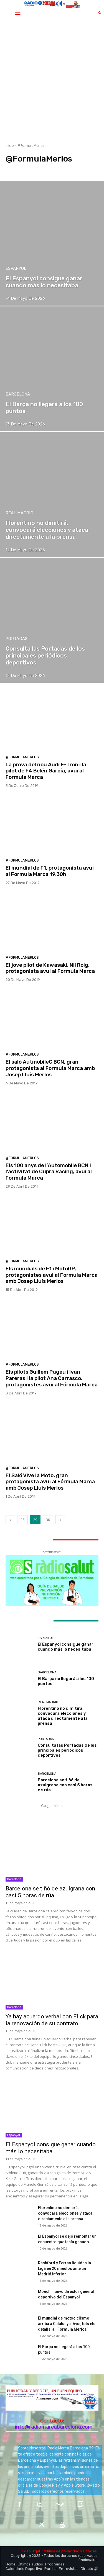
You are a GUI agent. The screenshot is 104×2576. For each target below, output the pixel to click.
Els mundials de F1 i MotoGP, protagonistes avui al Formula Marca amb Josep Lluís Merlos (52, 1275)
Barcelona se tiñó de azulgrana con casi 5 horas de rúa (65, 1784)
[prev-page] (10, 1519)
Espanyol (16, 268)
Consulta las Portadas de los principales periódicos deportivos (67, 1750)
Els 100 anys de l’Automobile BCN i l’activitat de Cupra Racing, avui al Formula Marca (49, 1171)
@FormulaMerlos (22, 757)
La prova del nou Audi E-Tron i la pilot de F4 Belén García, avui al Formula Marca (46, 770)
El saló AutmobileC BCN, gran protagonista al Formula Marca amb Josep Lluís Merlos (50, 1068)
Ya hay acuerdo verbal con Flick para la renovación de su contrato (52, 2020)
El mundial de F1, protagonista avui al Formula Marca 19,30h (50, 871)
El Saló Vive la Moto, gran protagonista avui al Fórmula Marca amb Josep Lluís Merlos (50, 1481)
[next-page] (60, 1519)
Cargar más (52, 1805)
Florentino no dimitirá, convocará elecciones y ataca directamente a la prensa (63, 1716)
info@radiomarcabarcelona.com (54, 2427)
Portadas (16, 639)
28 (22, 1519)
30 (48, 1519)
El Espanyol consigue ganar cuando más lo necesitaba (65, 1647)
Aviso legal (30, 2551)
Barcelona (18, 394)
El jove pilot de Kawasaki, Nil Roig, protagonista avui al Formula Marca (50, 968)
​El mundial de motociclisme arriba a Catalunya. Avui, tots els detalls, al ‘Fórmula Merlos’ (66, 2323)
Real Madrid (19, 513)
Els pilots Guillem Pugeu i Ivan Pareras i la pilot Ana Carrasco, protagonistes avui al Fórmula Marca (52, 1378)
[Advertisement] (52, 81)
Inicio (10, 145)
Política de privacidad (60, 2551)
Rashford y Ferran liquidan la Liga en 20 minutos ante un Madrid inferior (64, 2268)
